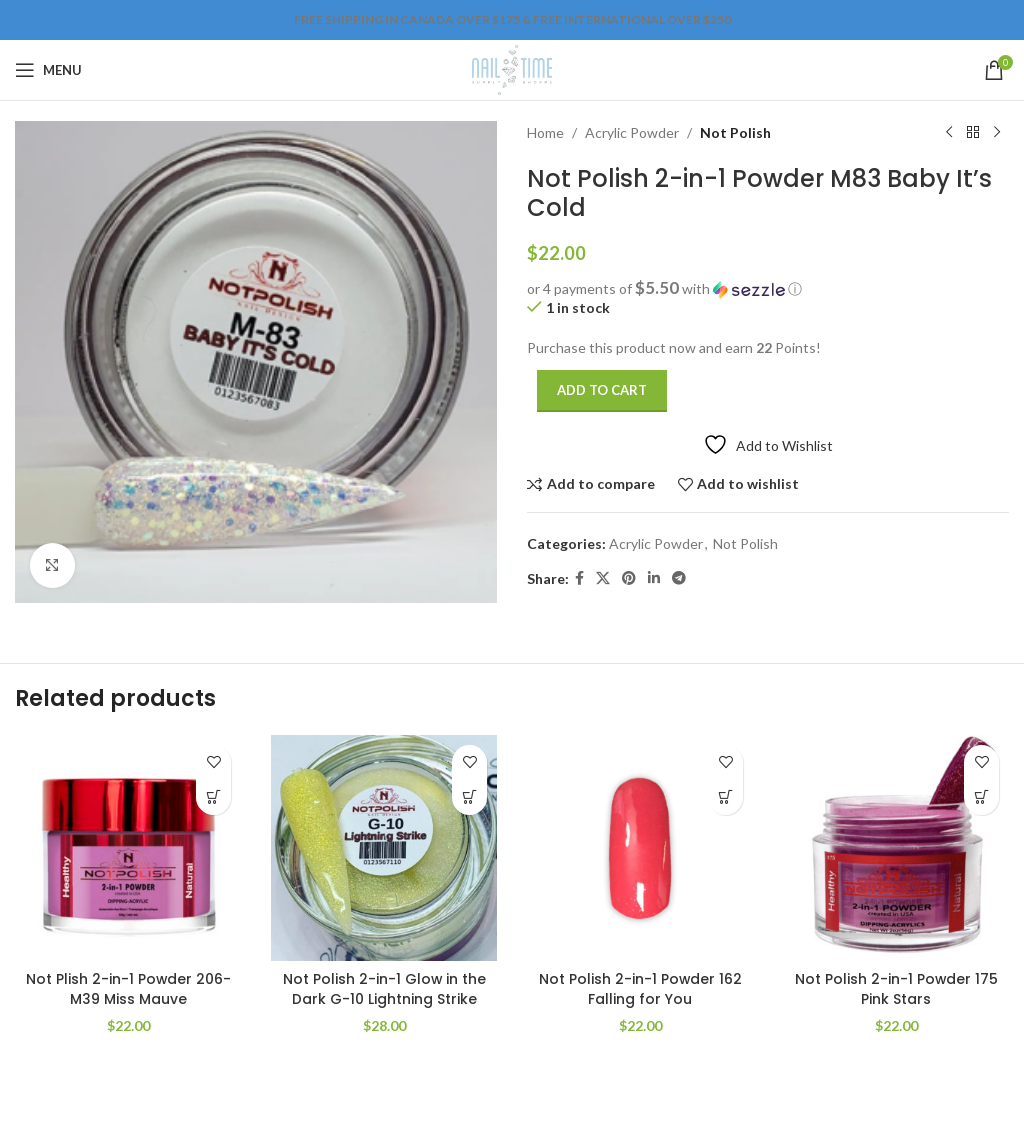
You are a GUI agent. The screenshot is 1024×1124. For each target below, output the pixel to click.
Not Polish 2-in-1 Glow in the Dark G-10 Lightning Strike (384, 989)
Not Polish (735, 132)
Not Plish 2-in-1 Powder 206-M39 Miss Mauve (128, 989)
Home (545, 132)
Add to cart (602, 390)
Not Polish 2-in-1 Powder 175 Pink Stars (896, 989)
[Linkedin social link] (654, 578)
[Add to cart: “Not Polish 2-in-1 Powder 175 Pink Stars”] (981, 797)
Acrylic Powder (632, 132)
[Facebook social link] (579, 578)
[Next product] (997, 133)
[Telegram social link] (679, 578)
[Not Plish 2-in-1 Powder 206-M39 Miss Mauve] (128, 848)
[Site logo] (511, 68)
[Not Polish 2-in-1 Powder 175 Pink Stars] (896, 848)
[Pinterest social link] (629, 578)
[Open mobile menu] (48, 70)
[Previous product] (949, 133)
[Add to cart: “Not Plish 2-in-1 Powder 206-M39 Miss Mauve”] (213, 797)
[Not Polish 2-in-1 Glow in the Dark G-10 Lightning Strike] (384, 848)
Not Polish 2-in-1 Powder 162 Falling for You (640, 989)
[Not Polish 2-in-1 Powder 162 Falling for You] (640, 848)
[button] (768, 289)
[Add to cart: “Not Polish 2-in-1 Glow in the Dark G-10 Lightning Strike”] (469, 797)
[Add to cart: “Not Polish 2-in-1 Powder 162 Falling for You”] (725, 797)
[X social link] (603, 578)
